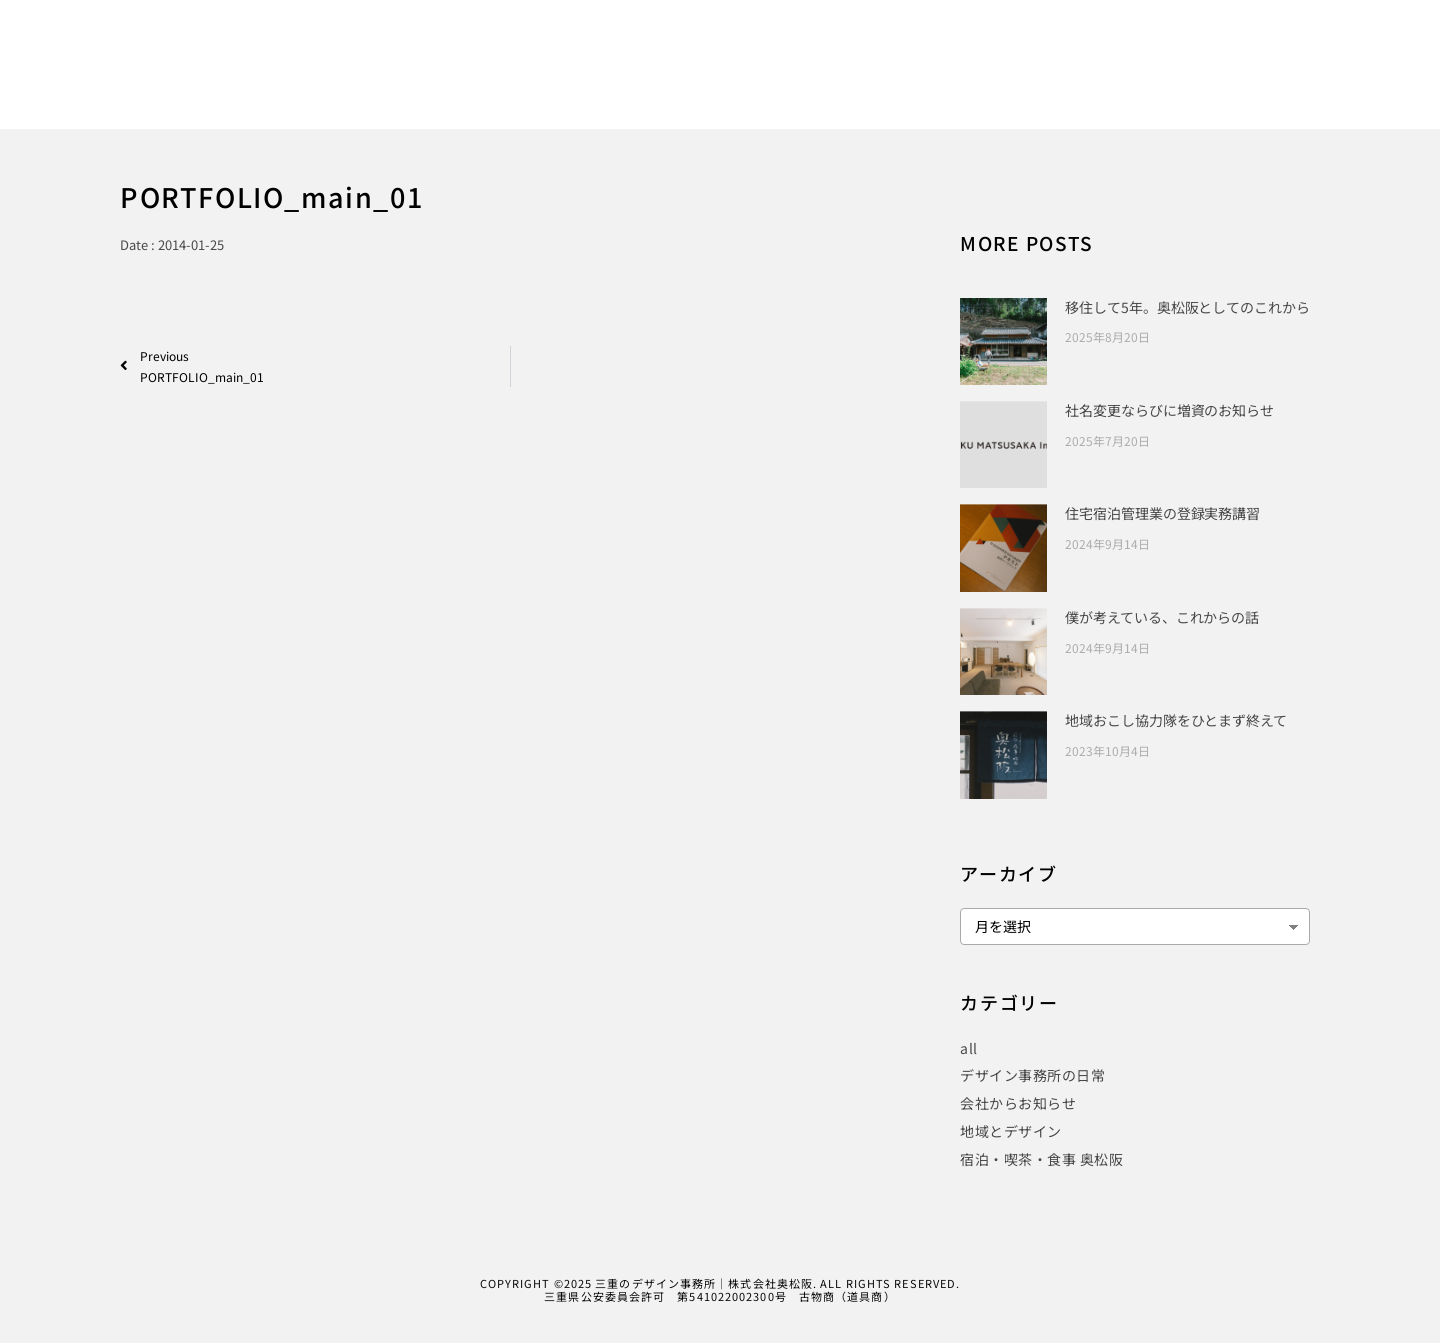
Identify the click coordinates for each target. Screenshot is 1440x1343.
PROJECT (964, 81)
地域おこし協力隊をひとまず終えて (1175, 720)
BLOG (1050, 81)
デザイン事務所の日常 (1032, 1075)
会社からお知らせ (1018, 1103)
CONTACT (1238, 81)
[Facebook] (1193, 43)
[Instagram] (1262, 43)
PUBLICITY (860, 81)
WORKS (762, 81)
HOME (679, 81)
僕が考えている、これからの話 (1162, 617)
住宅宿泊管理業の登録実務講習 (1162, 513)
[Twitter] (1228, 43)
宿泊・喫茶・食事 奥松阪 (1041, 1159)
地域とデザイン (1011, 1131)
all (969, 1048)
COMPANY (1138, 81)
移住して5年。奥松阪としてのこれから (1187, 307)
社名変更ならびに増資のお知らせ (1169, 410)
